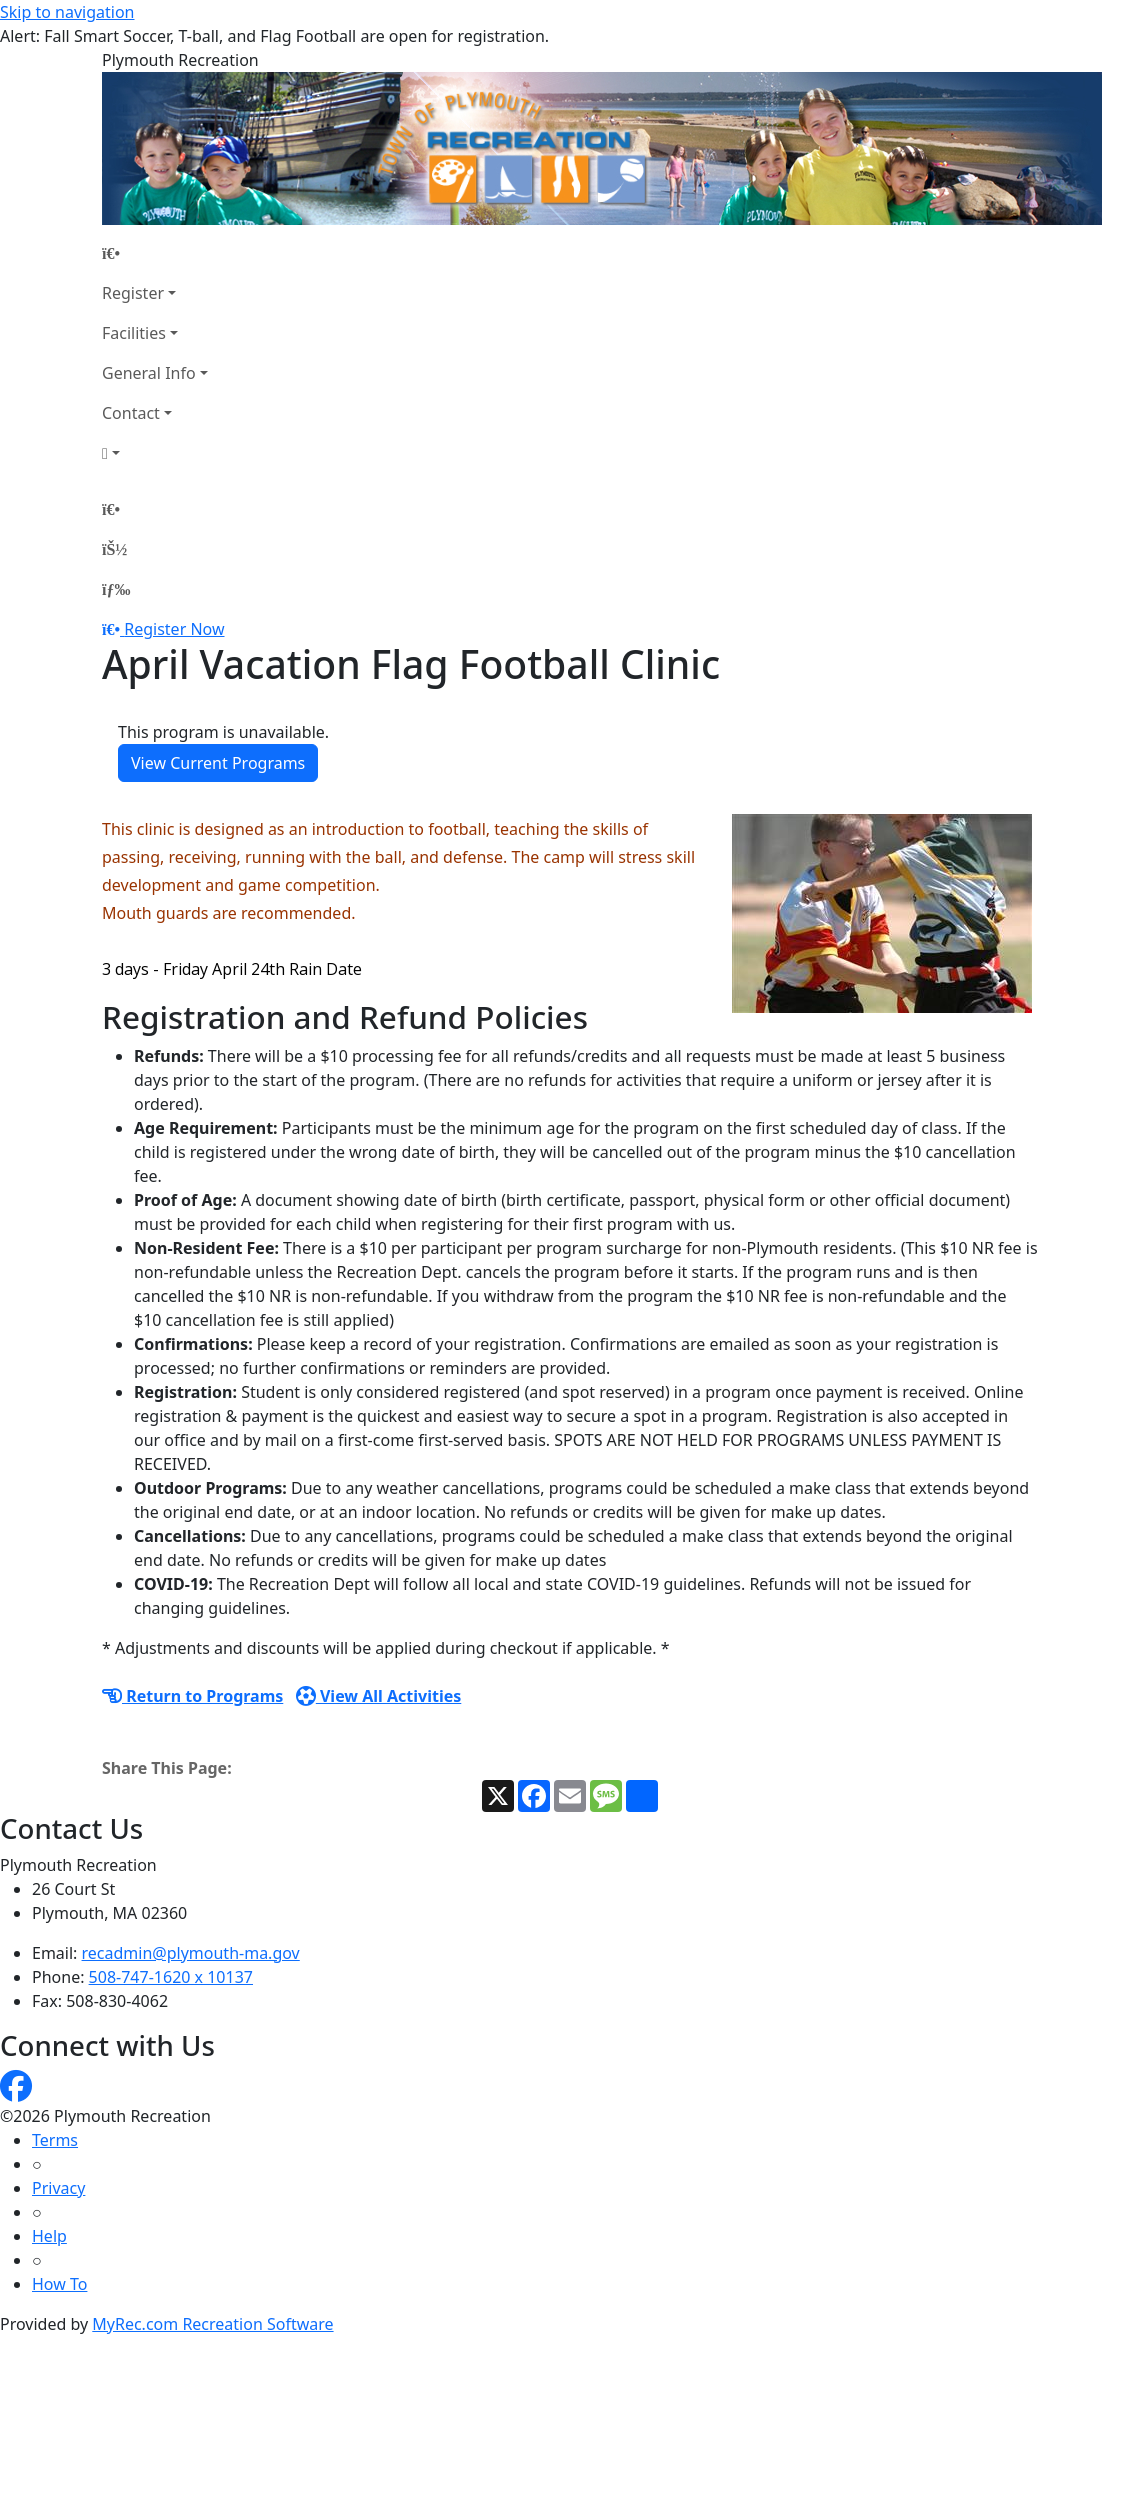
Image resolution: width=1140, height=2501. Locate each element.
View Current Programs (218, 763)
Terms (55, 2140)
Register (133, 293)
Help (49, 2236)
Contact (131, 413)
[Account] (155, 453)
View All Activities (379, 1696)
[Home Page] (155, 253)
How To (59, 2284)
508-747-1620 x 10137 (171, 1977)
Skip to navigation (67, 12)
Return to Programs (192, 1696)
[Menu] (116, 589)
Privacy (58, 2188)
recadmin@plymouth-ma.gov (191, 1953)
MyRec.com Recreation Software (212, 2324)
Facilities (134, 333)
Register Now (174, 629)
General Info (149, 373)
